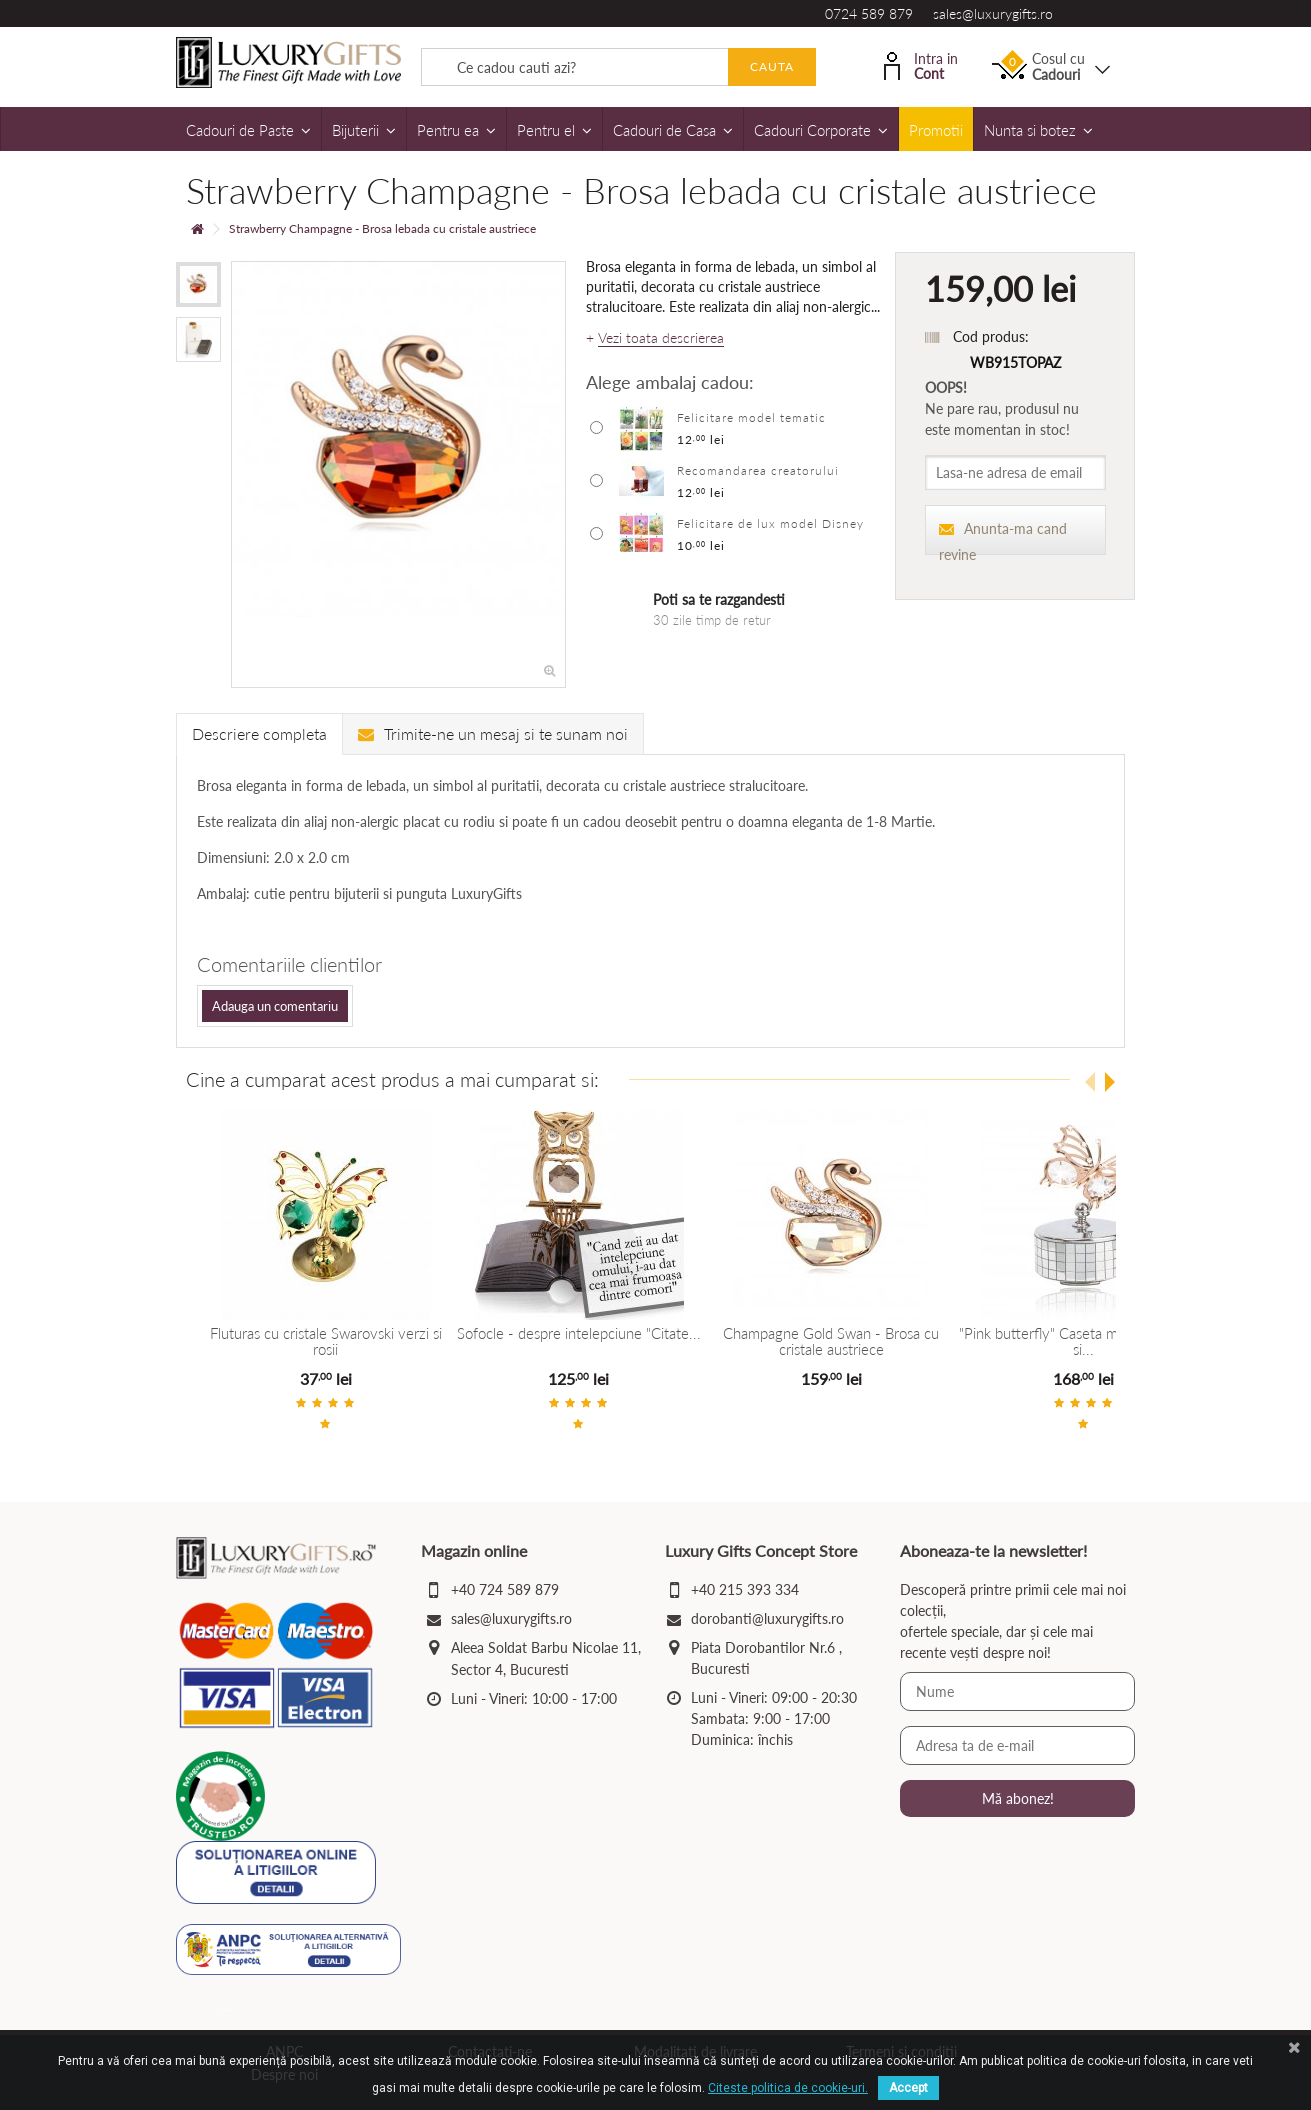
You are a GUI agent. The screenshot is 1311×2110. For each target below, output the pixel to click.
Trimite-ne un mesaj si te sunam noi (493, 733)
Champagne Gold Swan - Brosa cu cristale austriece (960, 1341)
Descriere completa (259, 733)
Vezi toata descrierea (661, 338)
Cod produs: (991, 336)
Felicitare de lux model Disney (770, 523)
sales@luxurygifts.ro (993, 13)
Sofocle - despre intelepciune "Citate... (656, 1333)
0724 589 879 (869, 13)
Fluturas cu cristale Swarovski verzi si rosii (351, 1333)
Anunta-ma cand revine (1003, 537)
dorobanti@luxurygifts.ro (767, 1618)
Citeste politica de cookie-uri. (788, 2088)
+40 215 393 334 (745, 1589)
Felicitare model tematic (751, 417)
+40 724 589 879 (505, 1589)
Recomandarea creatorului (758, 470)
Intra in (921, 64)
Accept (908, 2088)
